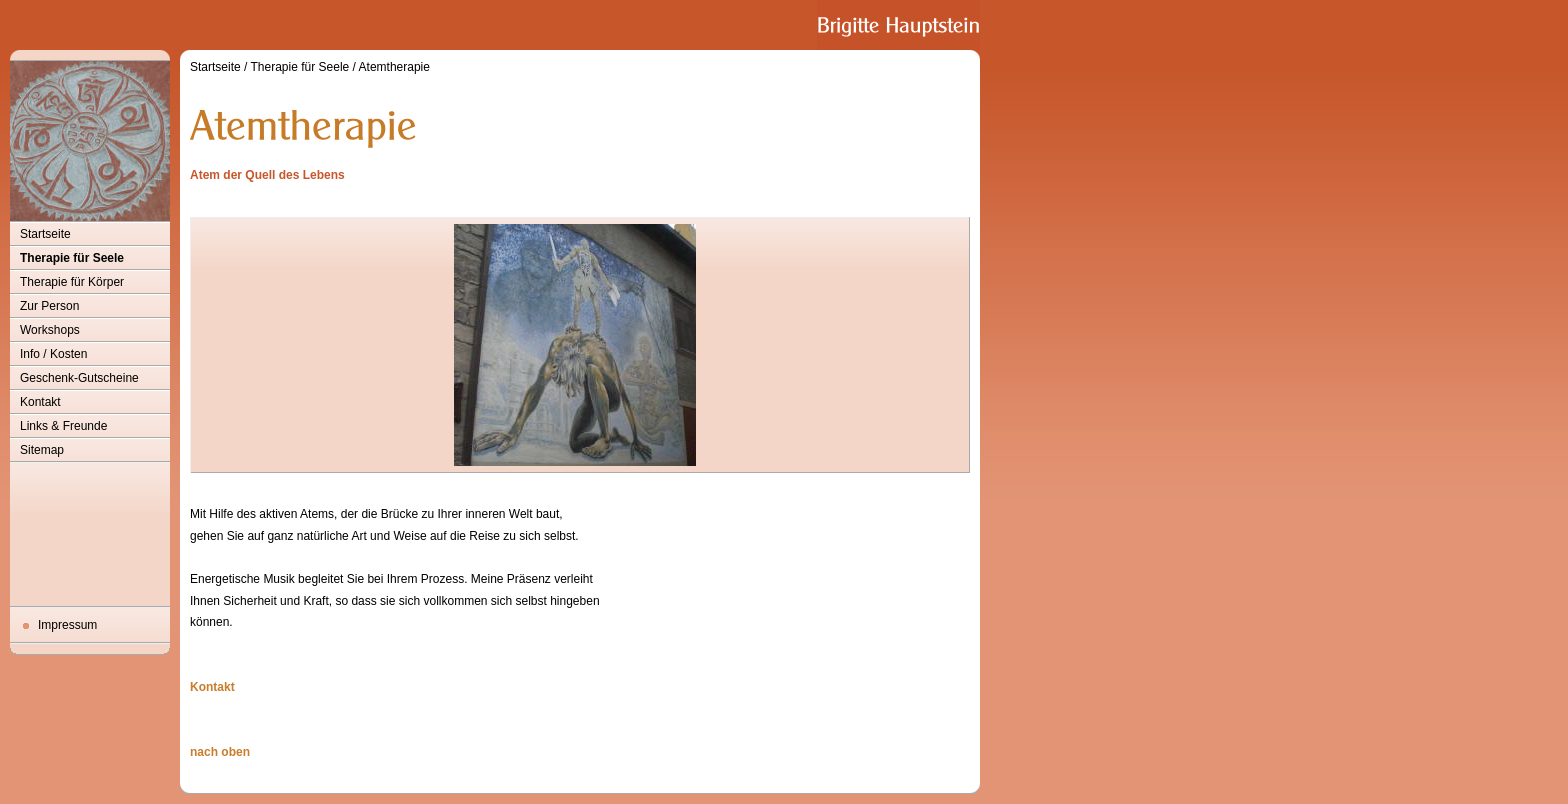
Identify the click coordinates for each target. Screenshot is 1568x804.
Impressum (67, 625)
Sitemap (42, 450)
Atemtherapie (394, 67)
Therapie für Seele (72, 258)
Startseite (45, 234)
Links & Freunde (63, 426)
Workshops (50, 330)
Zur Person (49, 306)
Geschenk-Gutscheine (79, 378)
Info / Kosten (53, 354)
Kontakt (40, 402)
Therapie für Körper (72, 282)
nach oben (220, 752)
